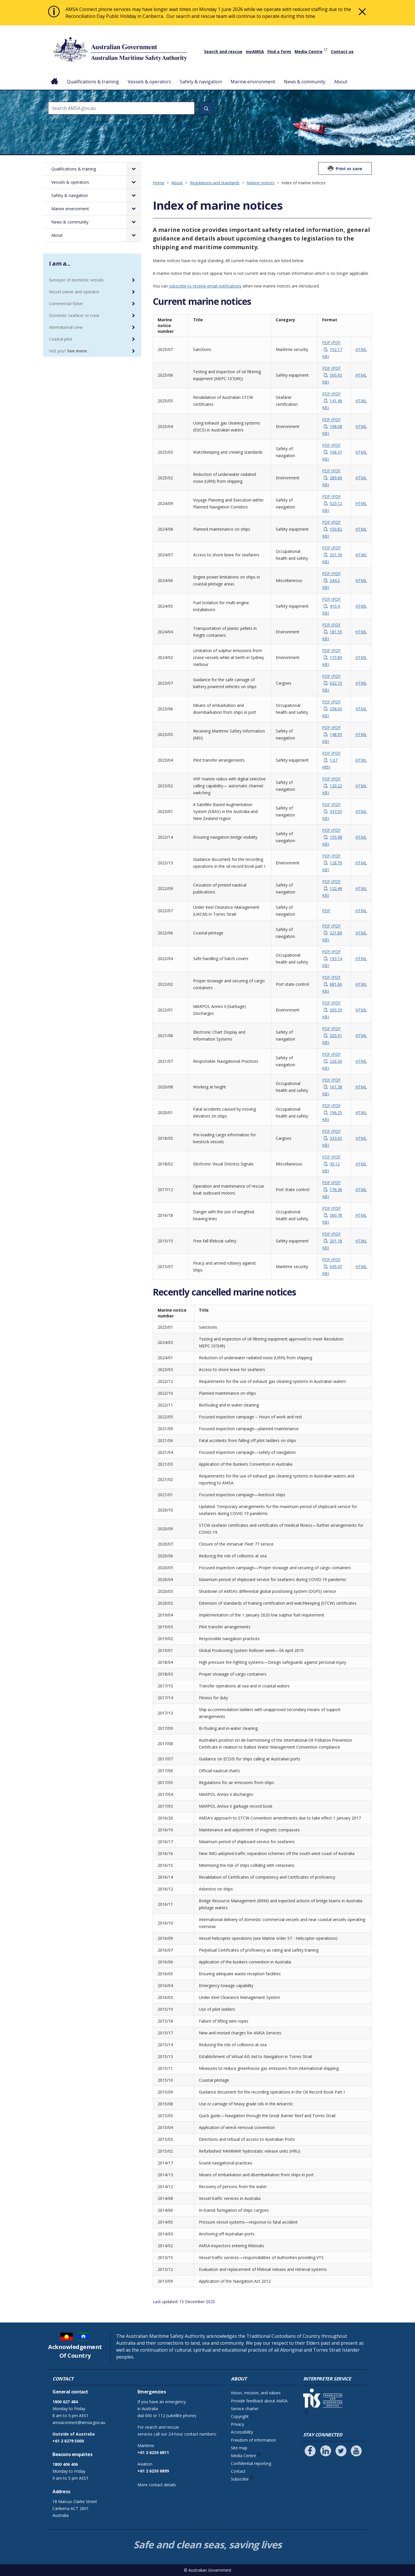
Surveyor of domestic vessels (76, 280)
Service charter (245, 2408)
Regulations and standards (214, 182)
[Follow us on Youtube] (356, 2450)
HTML (361, 349)
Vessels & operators (149, 81)
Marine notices (260, 182)
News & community (304, 81)
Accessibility (242, 2432)
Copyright (240, 2416)
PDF (332, 349)
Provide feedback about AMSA (259, 2401)
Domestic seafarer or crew (74, 315)
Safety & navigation (201, 81)
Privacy (237, 2424)
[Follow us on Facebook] (310, 2450)
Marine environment (253, 81)
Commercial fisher (66, 303)
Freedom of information (253, 2440)
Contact (238, 2471)
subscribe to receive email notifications (205, 286)
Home (54, 77)
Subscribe (240, 2479)
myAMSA (255, 51)
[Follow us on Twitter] (340, 2450)
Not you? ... (69, 351)
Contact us (342, 51)
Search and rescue (223, 51)
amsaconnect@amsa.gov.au (78, 2422)
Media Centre (308, 51)
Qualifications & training (93, 81)
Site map (239, 2448)
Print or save (349, 168)
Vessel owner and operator (74, 291)
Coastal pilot (60, 339)
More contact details (156, 2484)
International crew (66, 327)
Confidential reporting (251, 2463)
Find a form (279, 51)
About (340, 81)
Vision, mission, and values (256, 2392)
